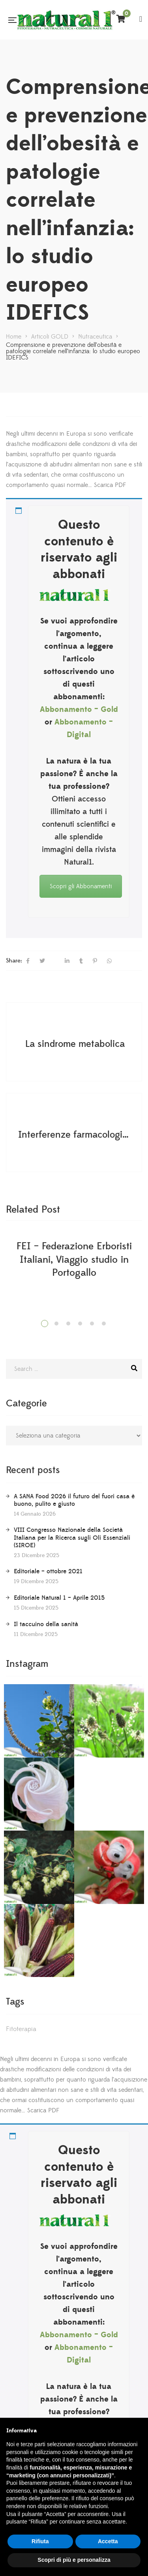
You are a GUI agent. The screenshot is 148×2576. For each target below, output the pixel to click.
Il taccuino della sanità (46, 1624)
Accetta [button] (108, 2541)
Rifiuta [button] (40, 2541)
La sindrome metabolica (75, 1044)
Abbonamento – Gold (79, 709)
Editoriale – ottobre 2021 (48, 1571)
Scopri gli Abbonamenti (81, 886)
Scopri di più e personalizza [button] (73, 2560)
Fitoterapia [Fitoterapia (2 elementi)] (21, 2029)
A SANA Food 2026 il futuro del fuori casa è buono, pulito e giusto (74, 1500)
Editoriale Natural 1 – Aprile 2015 (59, 1598)
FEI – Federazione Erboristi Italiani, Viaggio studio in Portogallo (74, 1259)
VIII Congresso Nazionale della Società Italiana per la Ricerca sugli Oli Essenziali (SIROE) (72, 1537)
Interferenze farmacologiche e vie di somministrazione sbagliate (75, 1135)
